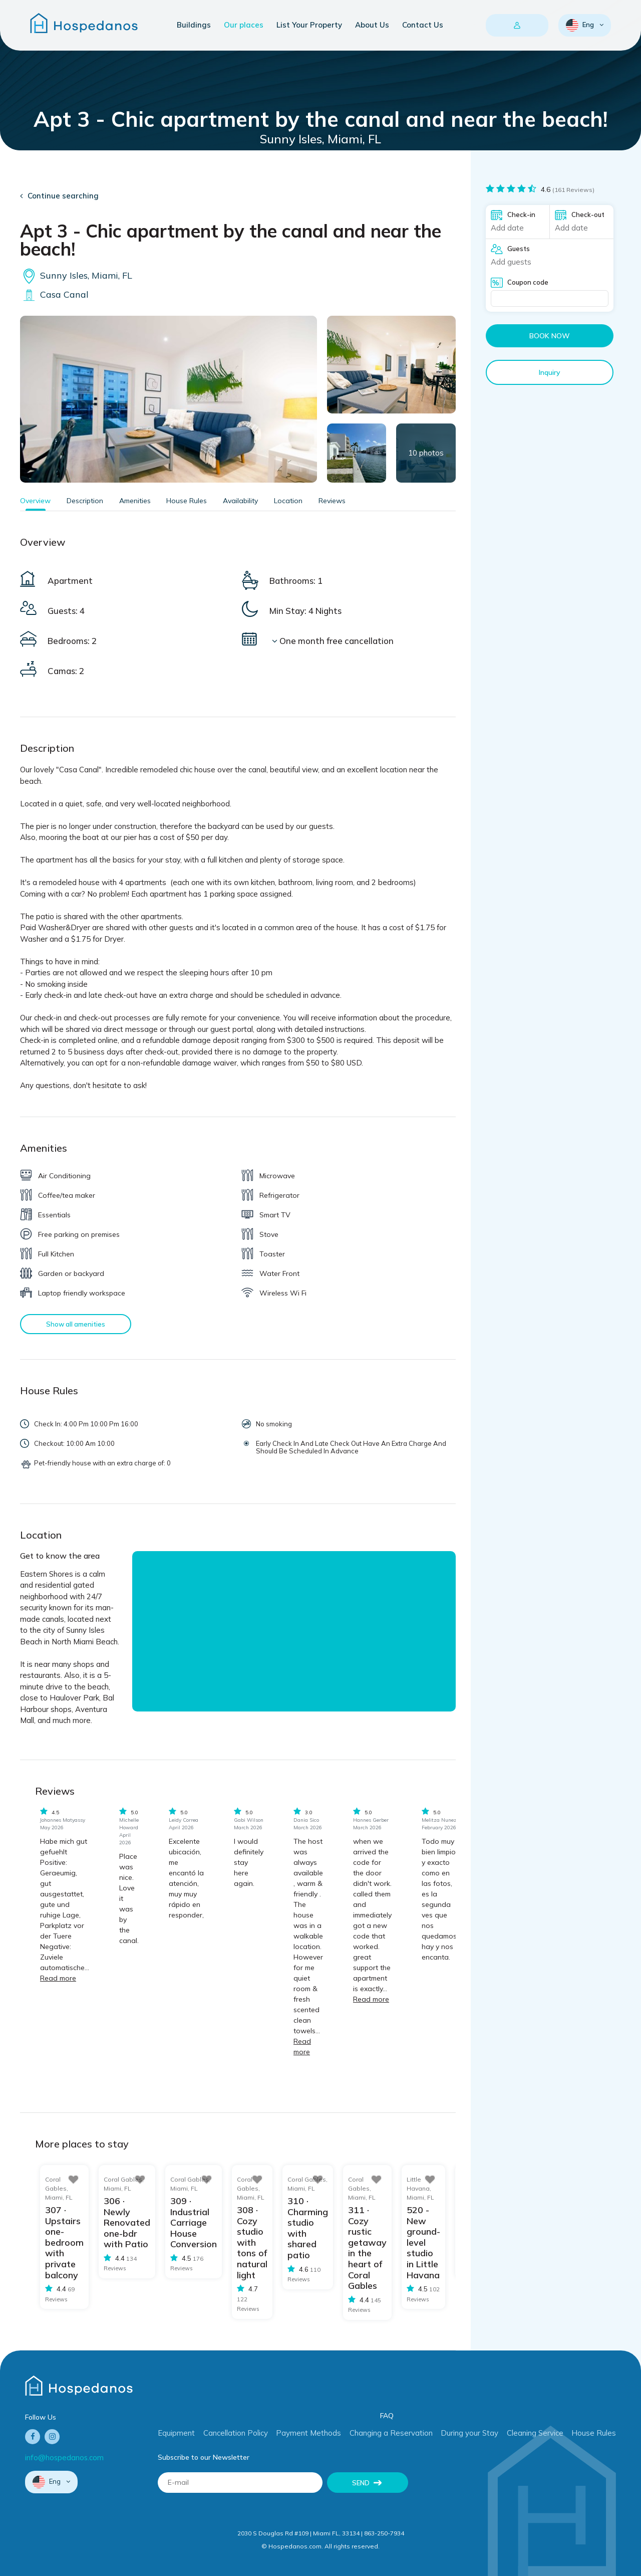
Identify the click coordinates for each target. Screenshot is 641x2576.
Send (361, 2482)
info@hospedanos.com (64, 2457)
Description (85, 500)
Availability (240, 500)
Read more (58, 1978)
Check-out (587, 214)
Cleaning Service (535, 2433)
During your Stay (469, 2433)
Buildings (194, 25)
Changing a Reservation (391, 2433)
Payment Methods (308, 2433)
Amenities (135, 500)
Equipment (176, 2433)
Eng (580, 25)
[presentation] (494, 2491)
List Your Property (309, 25)
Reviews (332, 500)
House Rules (186, 500)
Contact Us (422, 25)
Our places (243, 25)
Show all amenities (75, 1324)
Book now (549, 335)
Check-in (521, 214)
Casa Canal (54, 294)
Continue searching (63, 195)
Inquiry (549, 372)
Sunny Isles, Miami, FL (76, 275)
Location (288, 500)
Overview (35, 500)
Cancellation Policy (235, 2433)
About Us (372, 25)
